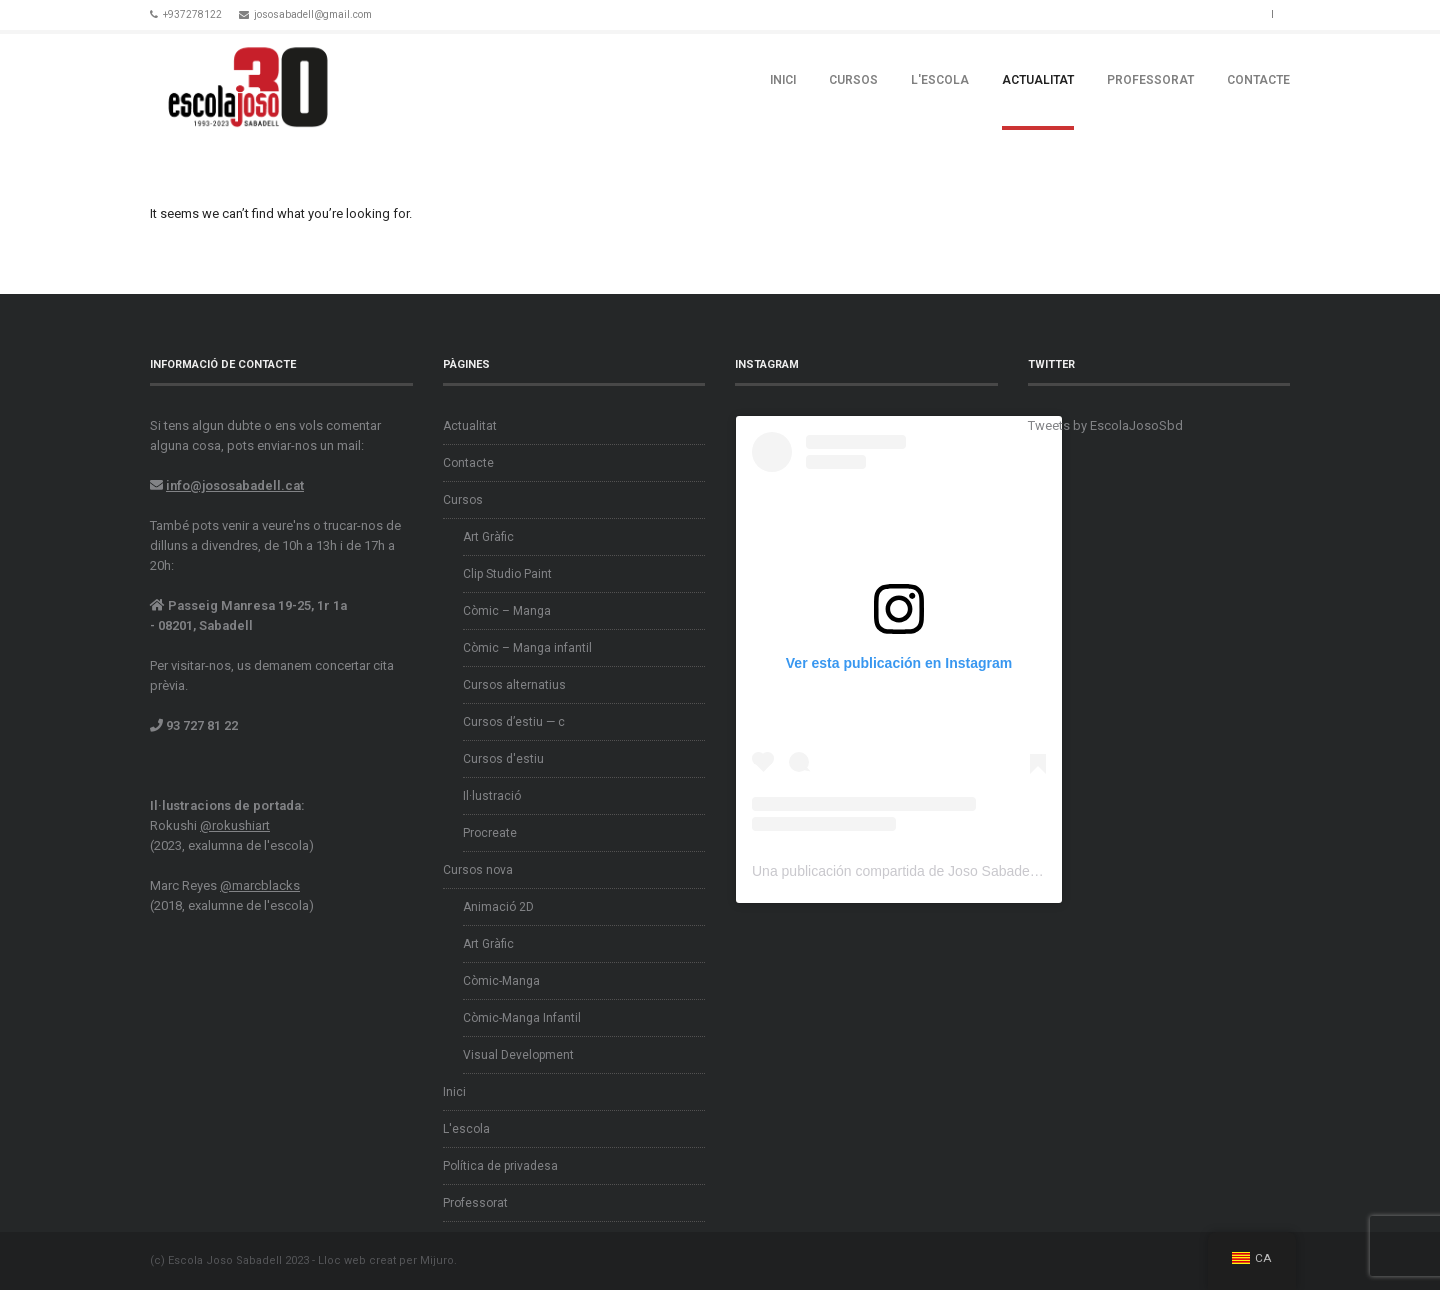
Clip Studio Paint (507, 574)
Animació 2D (498, 907)
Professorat (1150, 80)
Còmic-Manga (501, 981)
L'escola (940, 80)
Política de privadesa (500, 1166)
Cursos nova (478, 870)
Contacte (1258, 80)
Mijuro (437, 1260)
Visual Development (518, 1055)
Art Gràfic (488, 537)
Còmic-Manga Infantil (522, 1018)
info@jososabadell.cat (235, 485)
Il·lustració (492, 796)
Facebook (1203, 13)
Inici (783, 80)
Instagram (1251, 13)
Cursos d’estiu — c (514, 722)
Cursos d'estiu (503, 759)
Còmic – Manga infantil (527, 648)
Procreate (490, 833)
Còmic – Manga (507, 611)
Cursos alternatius (514, 685)
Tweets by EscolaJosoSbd (1105, 425)
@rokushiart (235, 825)
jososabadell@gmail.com (313, 14)
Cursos (853, 80)
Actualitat (1038, 80)
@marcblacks (260, 885)
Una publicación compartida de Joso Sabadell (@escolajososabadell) (967, 871)
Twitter (1227, 13)
